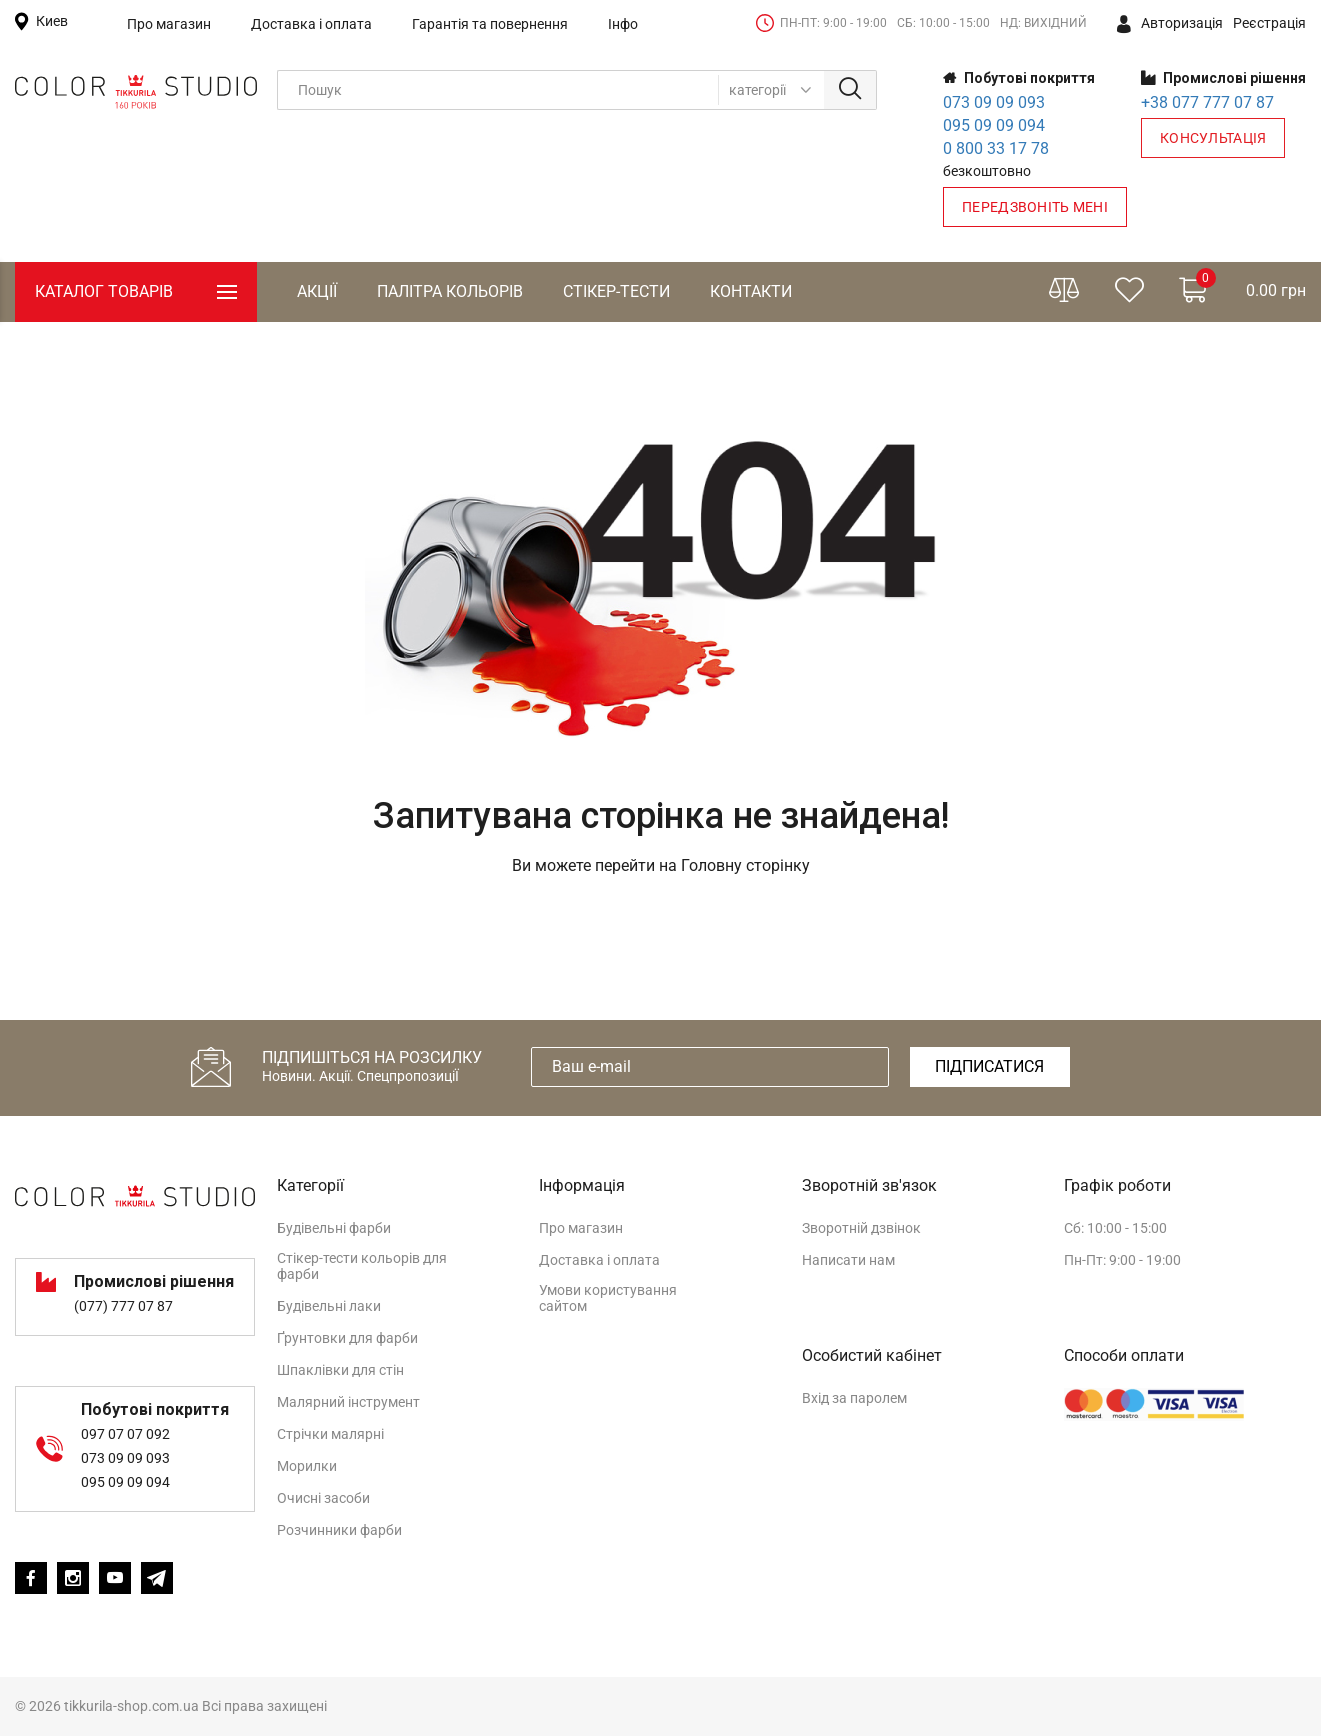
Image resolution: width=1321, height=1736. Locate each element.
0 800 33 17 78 (996, 148)
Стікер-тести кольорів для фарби (362, 1266)
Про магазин (169, 24)
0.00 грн (1242, 287)
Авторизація (1170, 24)
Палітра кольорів (450, 291)
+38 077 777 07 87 (1207, 102)
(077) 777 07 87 (123, 1306)
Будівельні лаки (329, 1306)
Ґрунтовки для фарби (347, 1338)
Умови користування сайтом (608, 1298)
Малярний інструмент (348, 1402)
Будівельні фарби (334, 1228)
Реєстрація (1269, 23)
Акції (317, 291)
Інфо (623, 24)
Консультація (1213, 138)
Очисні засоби (323, 1498)
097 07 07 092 (125, 1434)
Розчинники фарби (339, 1530)
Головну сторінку (745, 865)
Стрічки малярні (330, 1434)
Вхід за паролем (854, 1398)
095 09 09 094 (994, 125)
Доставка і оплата (311, 24)
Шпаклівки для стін (340, 1370)
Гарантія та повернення (490, 24)
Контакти (751, 291)
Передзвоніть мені (1035, 207)
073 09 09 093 (994, 102)
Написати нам (848, 1260)
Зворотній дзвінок (861, 1228)
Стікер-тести (616, 291)
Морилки (307, 1466)
